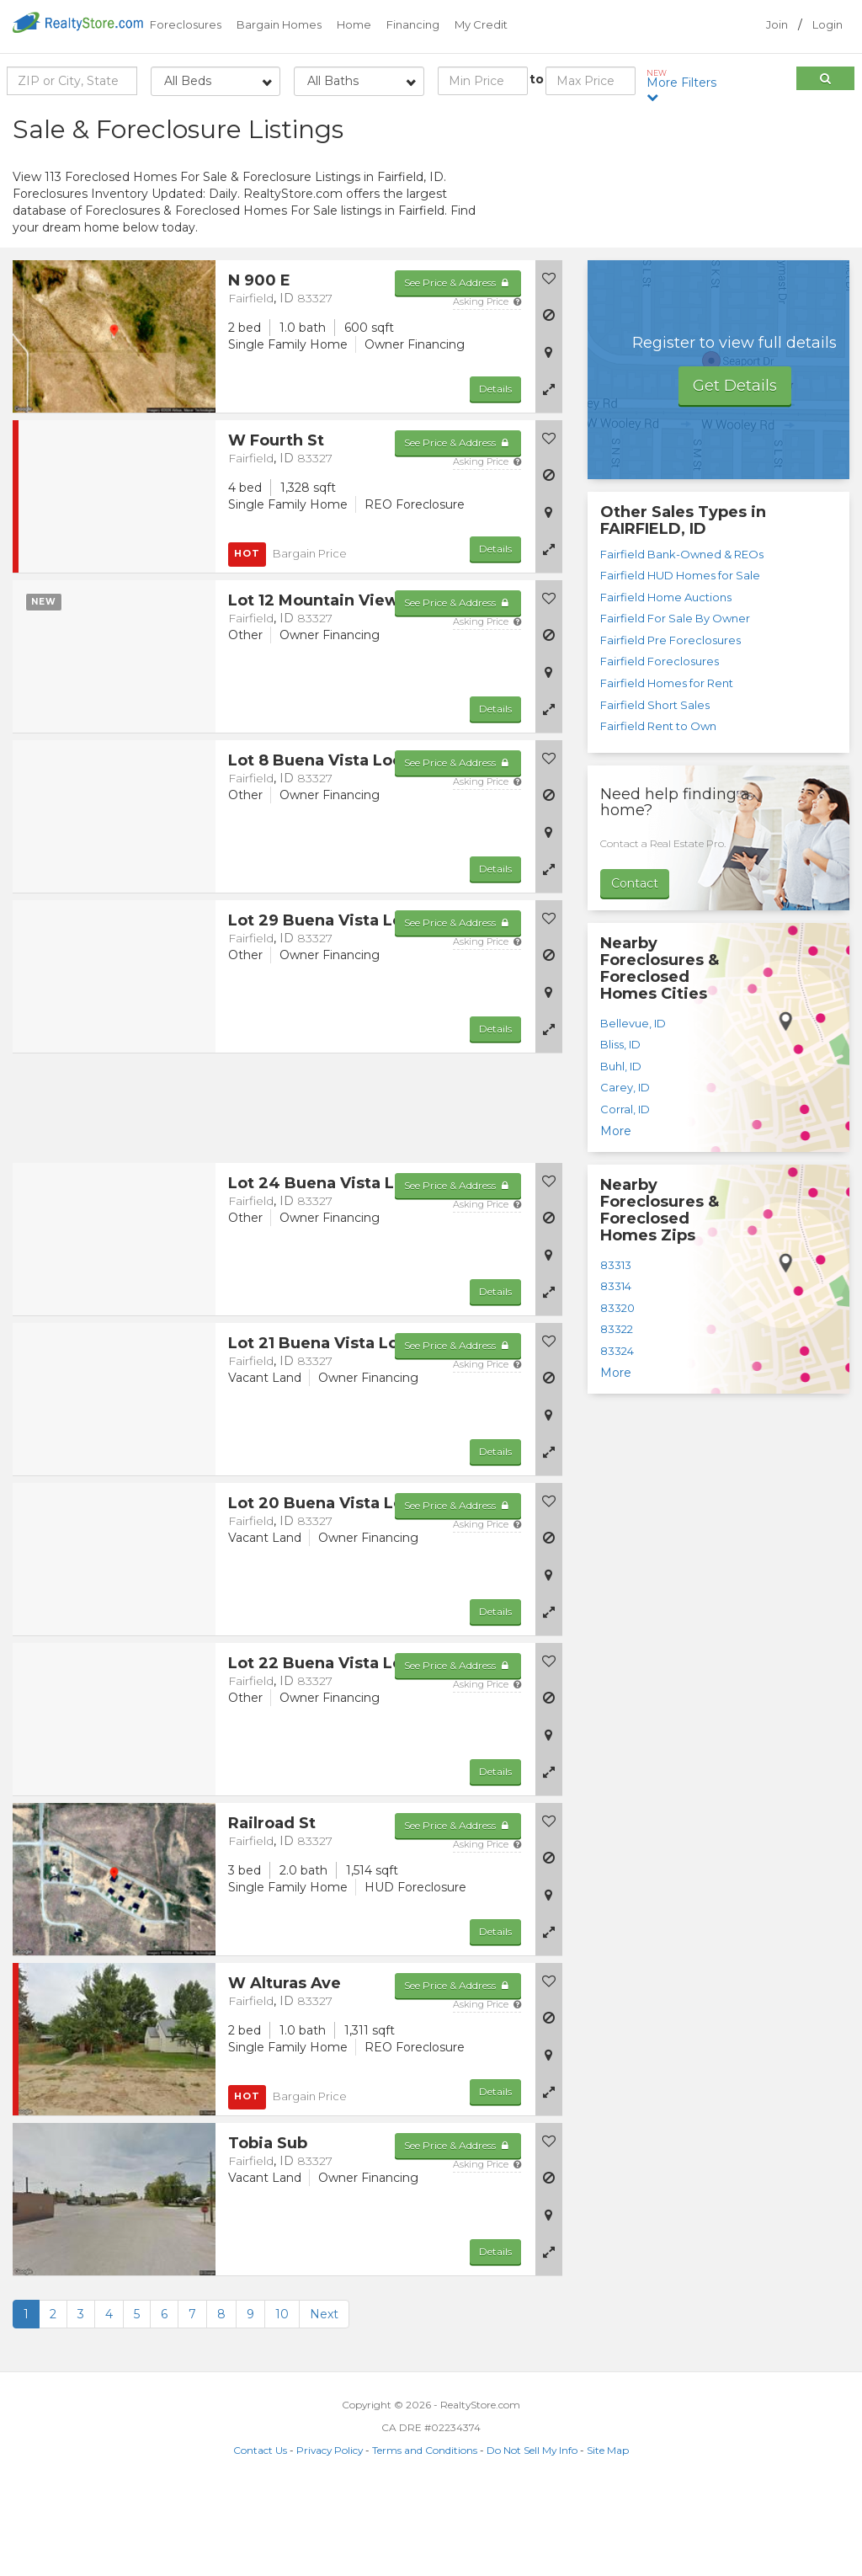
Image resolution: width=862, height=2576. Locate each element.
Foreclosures (185, 24)
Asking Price (487, 386)
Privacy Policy (329, 2535)
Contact (634, 968)
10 (282, 2399)
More (615, 1216)
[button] (549, 474)
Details (495, 473)
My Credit (481, 24)
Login (827, 24)
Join (777, 24)
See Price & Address (457, 367)
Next (324, 2399)
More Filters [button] (684, 85)
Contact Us (260, 2535)
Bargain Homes (279, 24)
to (536, 79)
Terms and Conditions (424, 2535)
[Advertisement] (718, 231)
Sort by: (715, 123)
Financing (412, 24)
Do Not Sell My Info (532, 2535)
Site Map (608, 2535)
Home (354, 24)
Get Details (735, 470)
